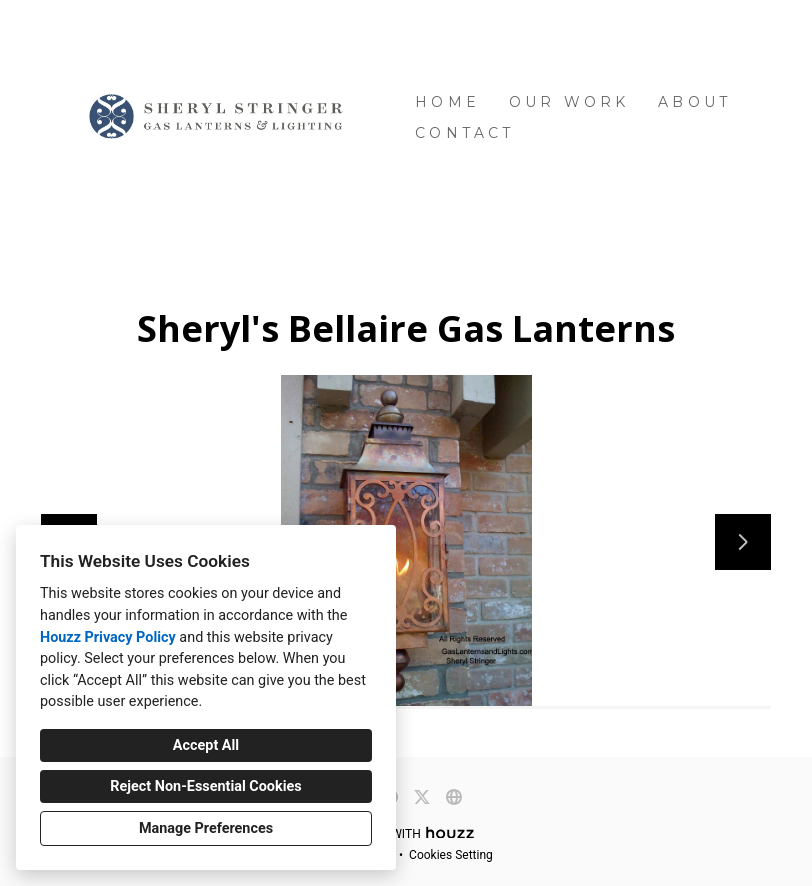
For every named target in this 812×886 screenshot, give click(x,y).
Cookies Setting (451, 855)
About (694, 102)
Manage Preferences (206, 828)
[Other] (454, 797)
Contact (464, 133)
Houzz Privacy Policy (108, 637)
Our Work (569, 102)
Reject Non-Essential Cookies (205, 786)
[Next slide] (743, 542)
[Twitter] (422, 797)
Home (447, 102)
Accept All (206, 745)
